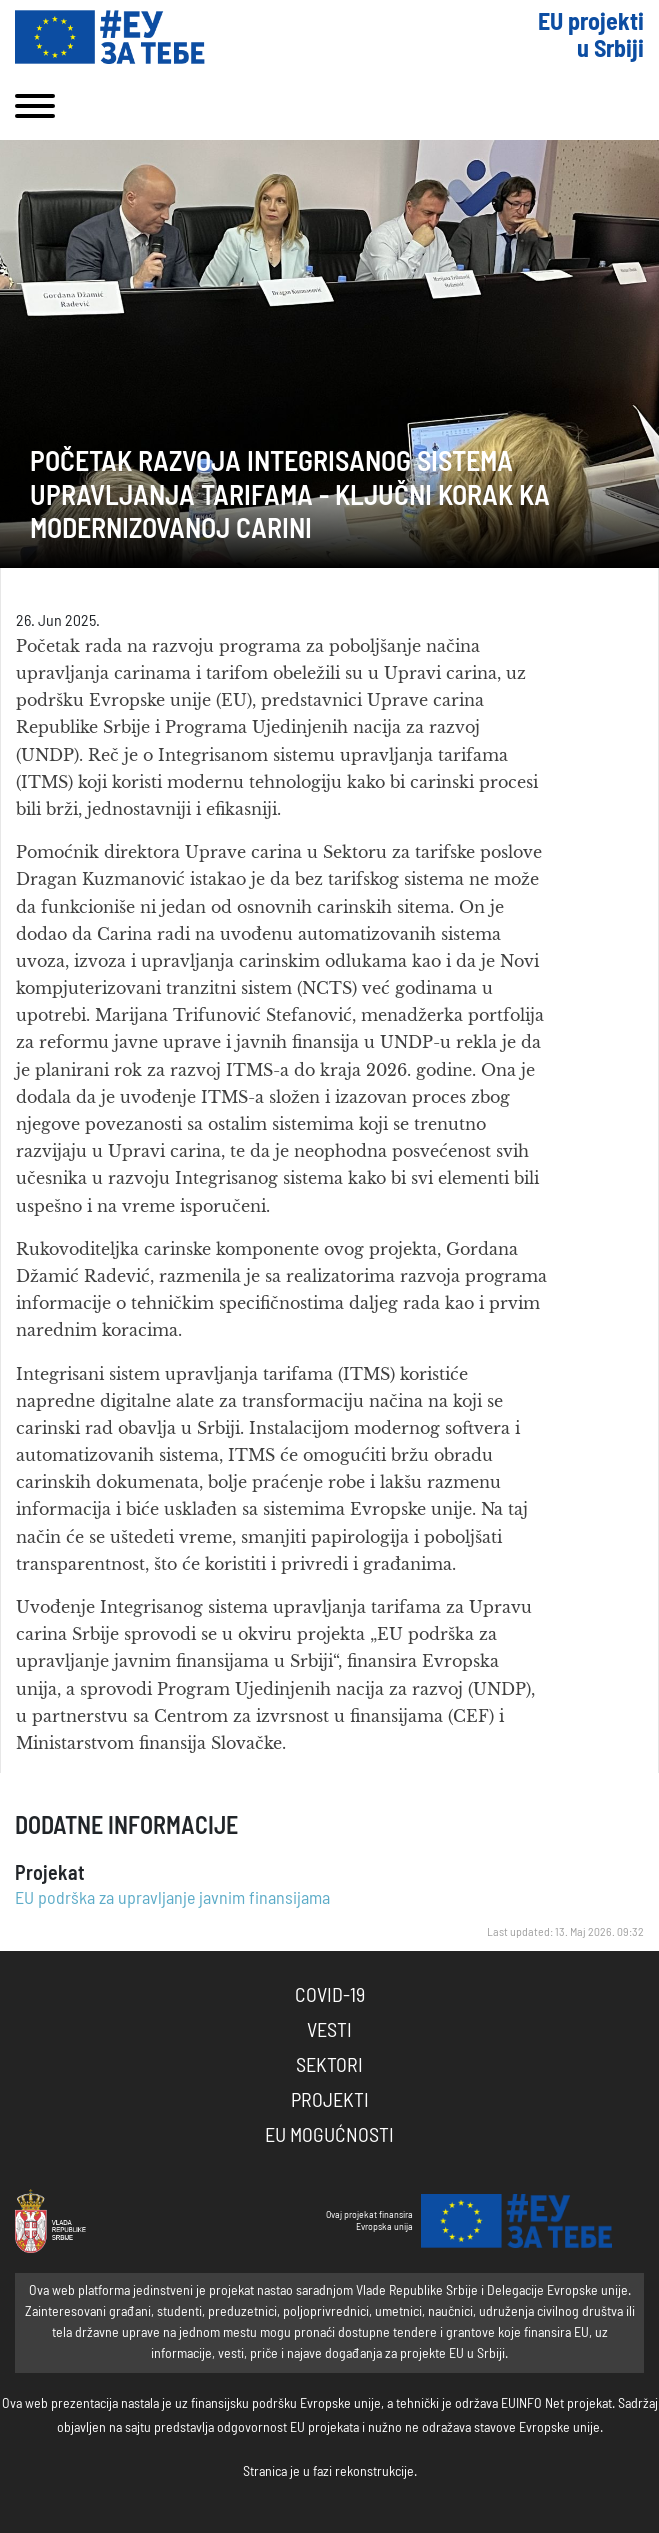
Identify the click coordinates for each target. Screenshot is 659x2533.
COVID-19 (330, 1996)
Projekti (330, 2101)
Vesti (329, 2031)
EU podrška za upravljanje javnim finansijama (172, 1899)
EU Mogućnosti (329, 2136)
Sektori (329, 2066)
